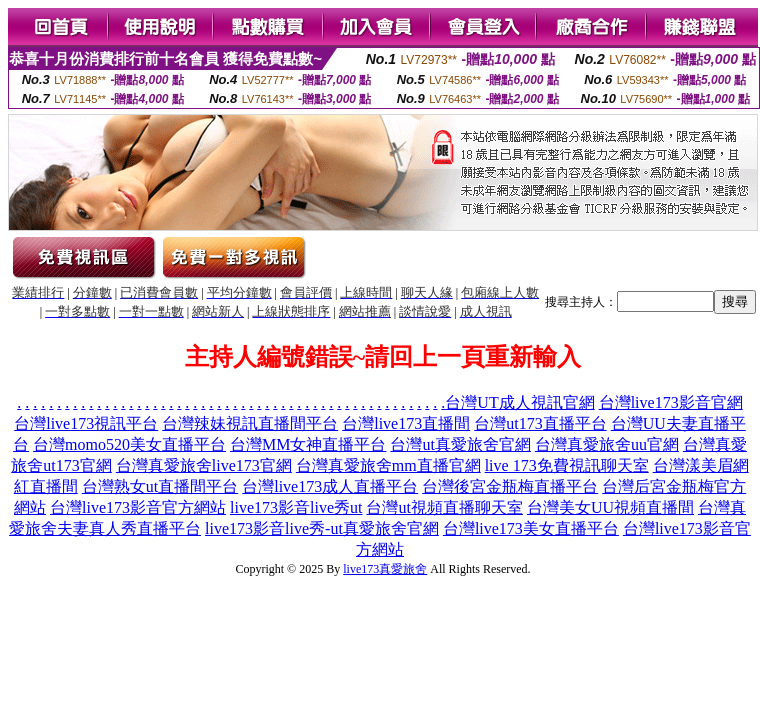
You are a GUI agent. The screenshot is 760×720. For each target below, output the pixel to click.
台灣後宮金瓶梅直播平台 (510, 486)
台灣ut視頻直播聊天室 (444, 507)
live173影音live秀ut (296, 507)
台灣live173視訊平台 (86, 423)
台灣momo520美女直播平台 (129, 444)
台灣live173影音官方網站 (138, 507)
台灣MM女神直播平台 (308, 444)
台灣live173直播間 (406, 423)
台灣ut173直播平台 (540, 423)
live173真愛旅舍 (385, 569)
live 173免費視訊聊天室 (567, 465)
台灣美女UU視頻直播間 (610, 507)
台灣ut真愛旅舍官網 (460, 444)
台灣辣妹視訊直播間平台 (250, 423)
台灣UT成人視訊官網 (519, 402)
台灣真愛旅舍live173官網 (204, 465)
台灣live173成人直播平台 (330, 486)
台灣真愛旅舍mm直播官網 (388, 465)
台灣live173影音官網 (671, 402)
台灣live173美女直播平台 (531, 528)
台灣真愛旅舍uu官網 (607, 444)
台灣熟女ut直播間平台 (160, 486)
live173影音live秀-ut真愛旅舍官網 (322, 528)
